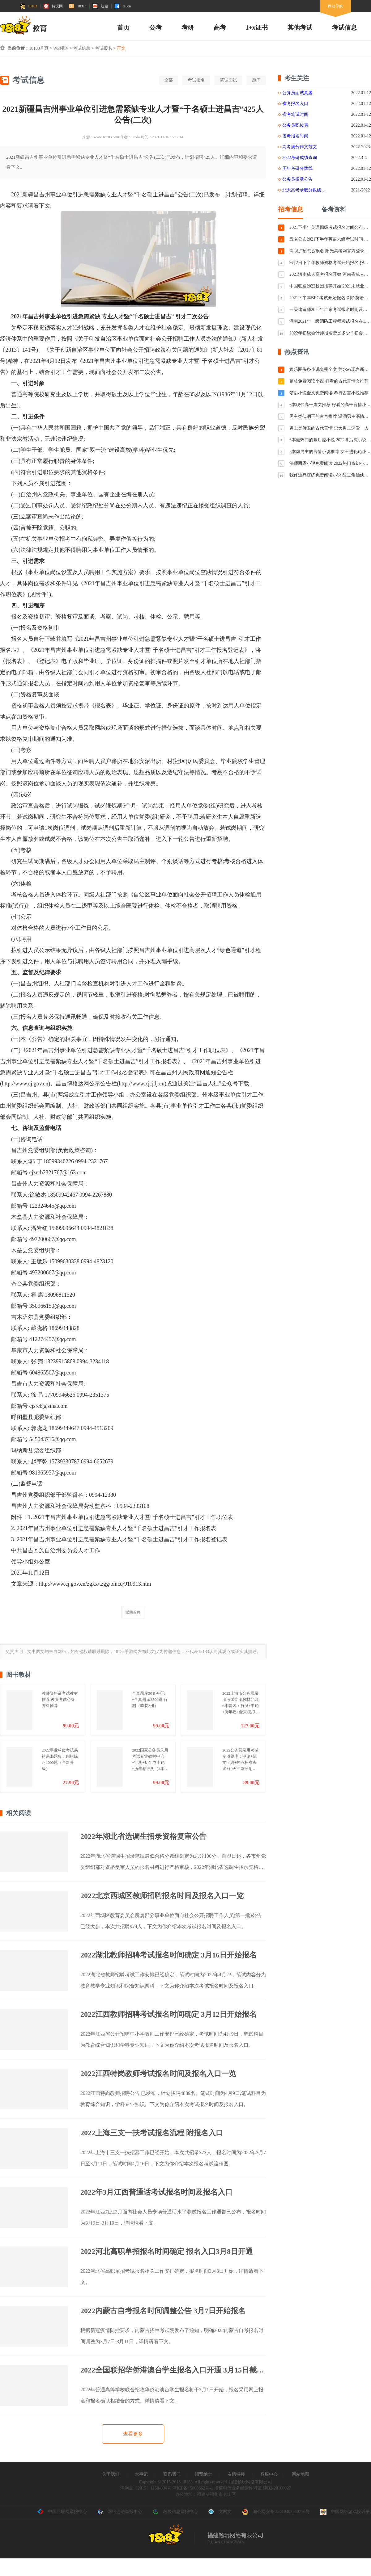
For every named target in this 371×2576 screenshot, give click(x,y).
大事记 (141, 2474)
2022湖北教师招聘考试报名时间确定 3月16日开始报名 (168, 1955)
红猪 (100, 6)
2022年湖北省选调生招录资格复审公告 (143, 1836)
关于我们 (110, 2474)
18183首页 (39, 48)
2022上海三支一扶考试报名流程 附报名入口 (151, 2133)
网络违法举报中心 (119, 2512)
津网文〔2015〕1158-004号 (145, 2488)
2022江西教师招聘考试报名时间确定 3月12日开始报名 (168, 2014)
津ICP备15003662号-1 (193, 2488)
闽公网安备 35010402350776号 (276, 2512)
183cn (77, 6)
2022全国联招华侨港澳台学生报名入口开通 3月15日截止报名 (173, 2370)
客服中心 (269, 2474)
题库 (256, 80)
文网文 (220, 2512)
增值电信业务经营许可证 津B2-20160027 (252, 2488)
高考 (220, 27)
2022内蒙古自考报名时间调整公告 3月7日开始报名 (162, 2311)
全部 (168, 80)
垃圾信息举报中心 (175, 2512)
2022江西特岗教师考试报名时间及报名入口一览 (158, 2074)
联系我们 (172, 2474)
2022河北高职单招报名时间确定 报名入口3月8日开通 (166, 2251)
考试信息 (344, 27)
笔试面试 (228, 80)
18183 (28, 6)
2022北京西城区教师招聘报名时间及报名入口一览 (162, 1896)
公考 (155, 27)
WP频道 (60, 48)
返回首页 (133, 1612)
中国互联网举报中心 (62, 2512)
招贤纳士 (203, 2474)
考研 (187, 27)
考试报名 (103, 48)
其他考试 (300, 27)
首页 (123, 27)
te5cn (123, 6)
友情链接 (236, 2474)
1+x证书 (257, 27)
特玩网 (53, 6)
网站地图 (300, 2474)
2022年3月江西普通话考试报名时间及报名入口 (156, 2192)
